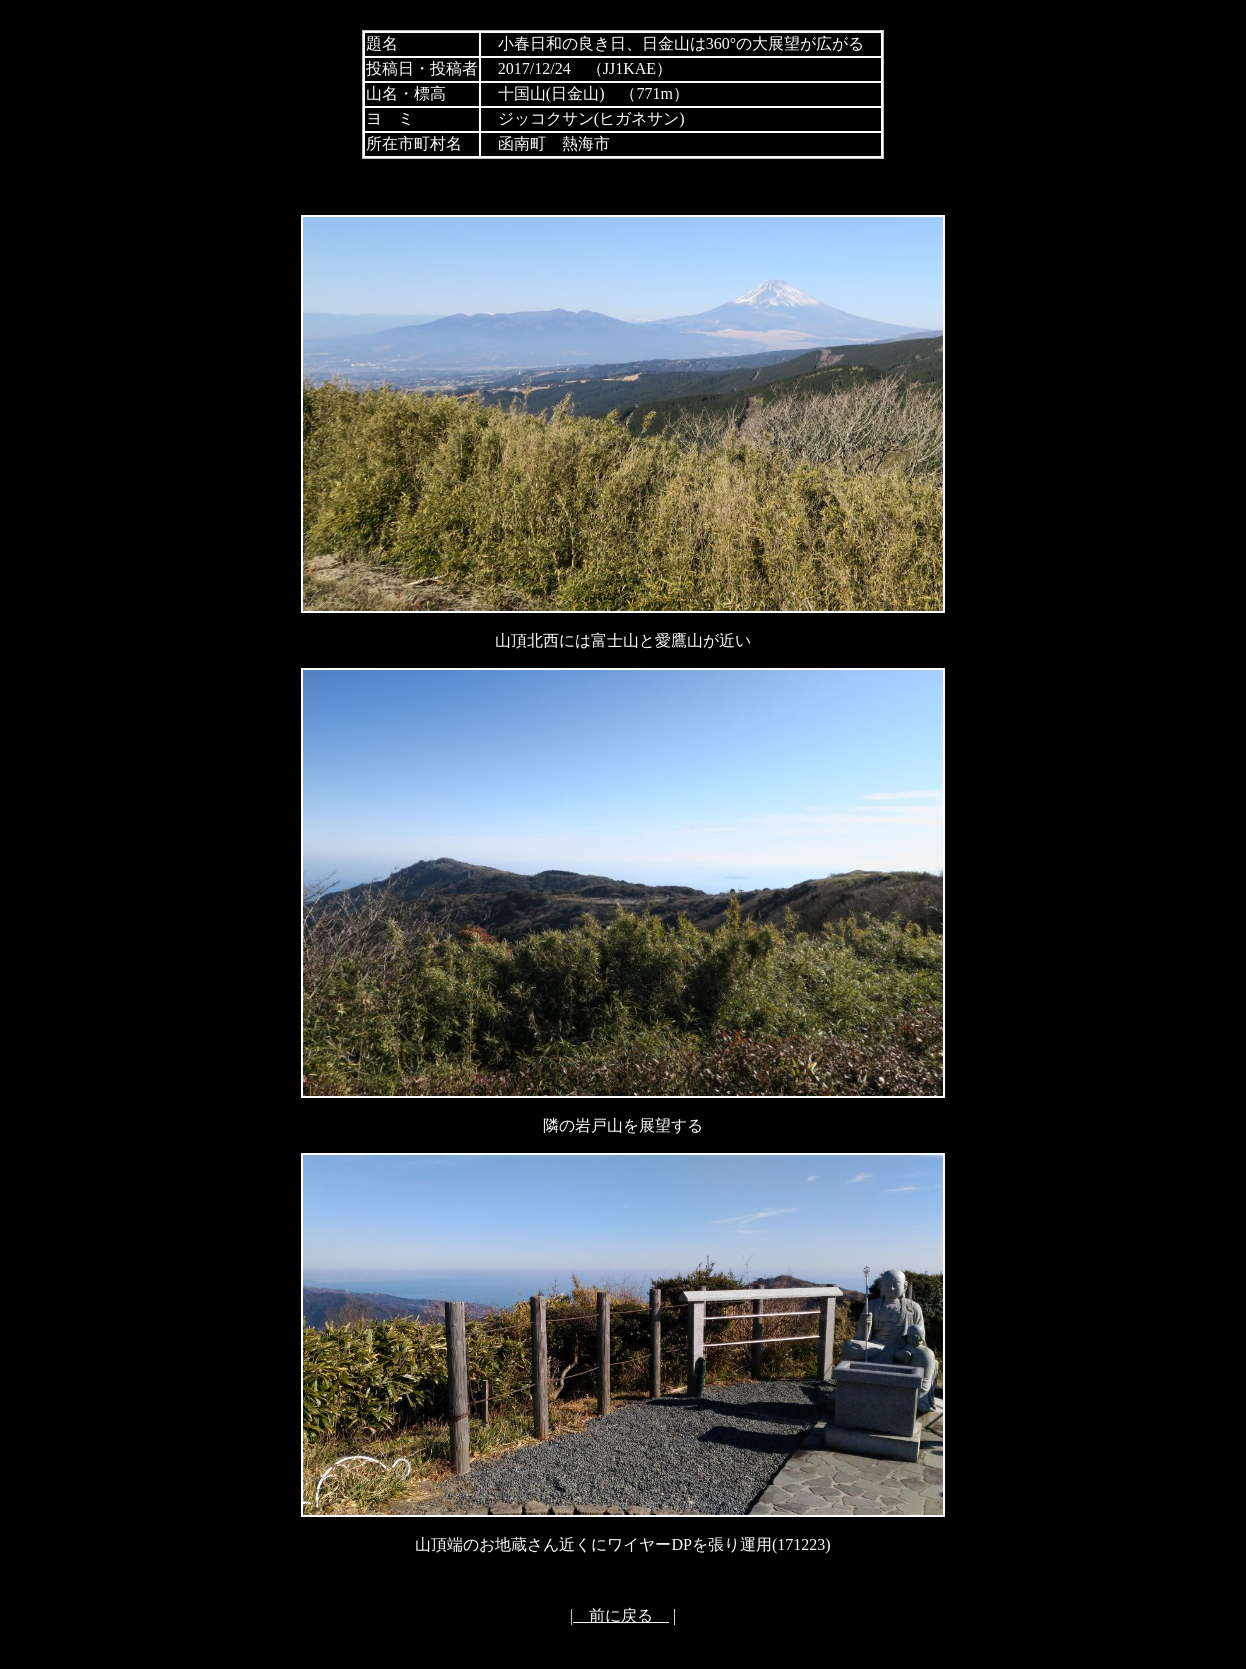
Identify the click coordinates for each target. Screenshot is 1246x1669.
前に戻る (621, 1615)
